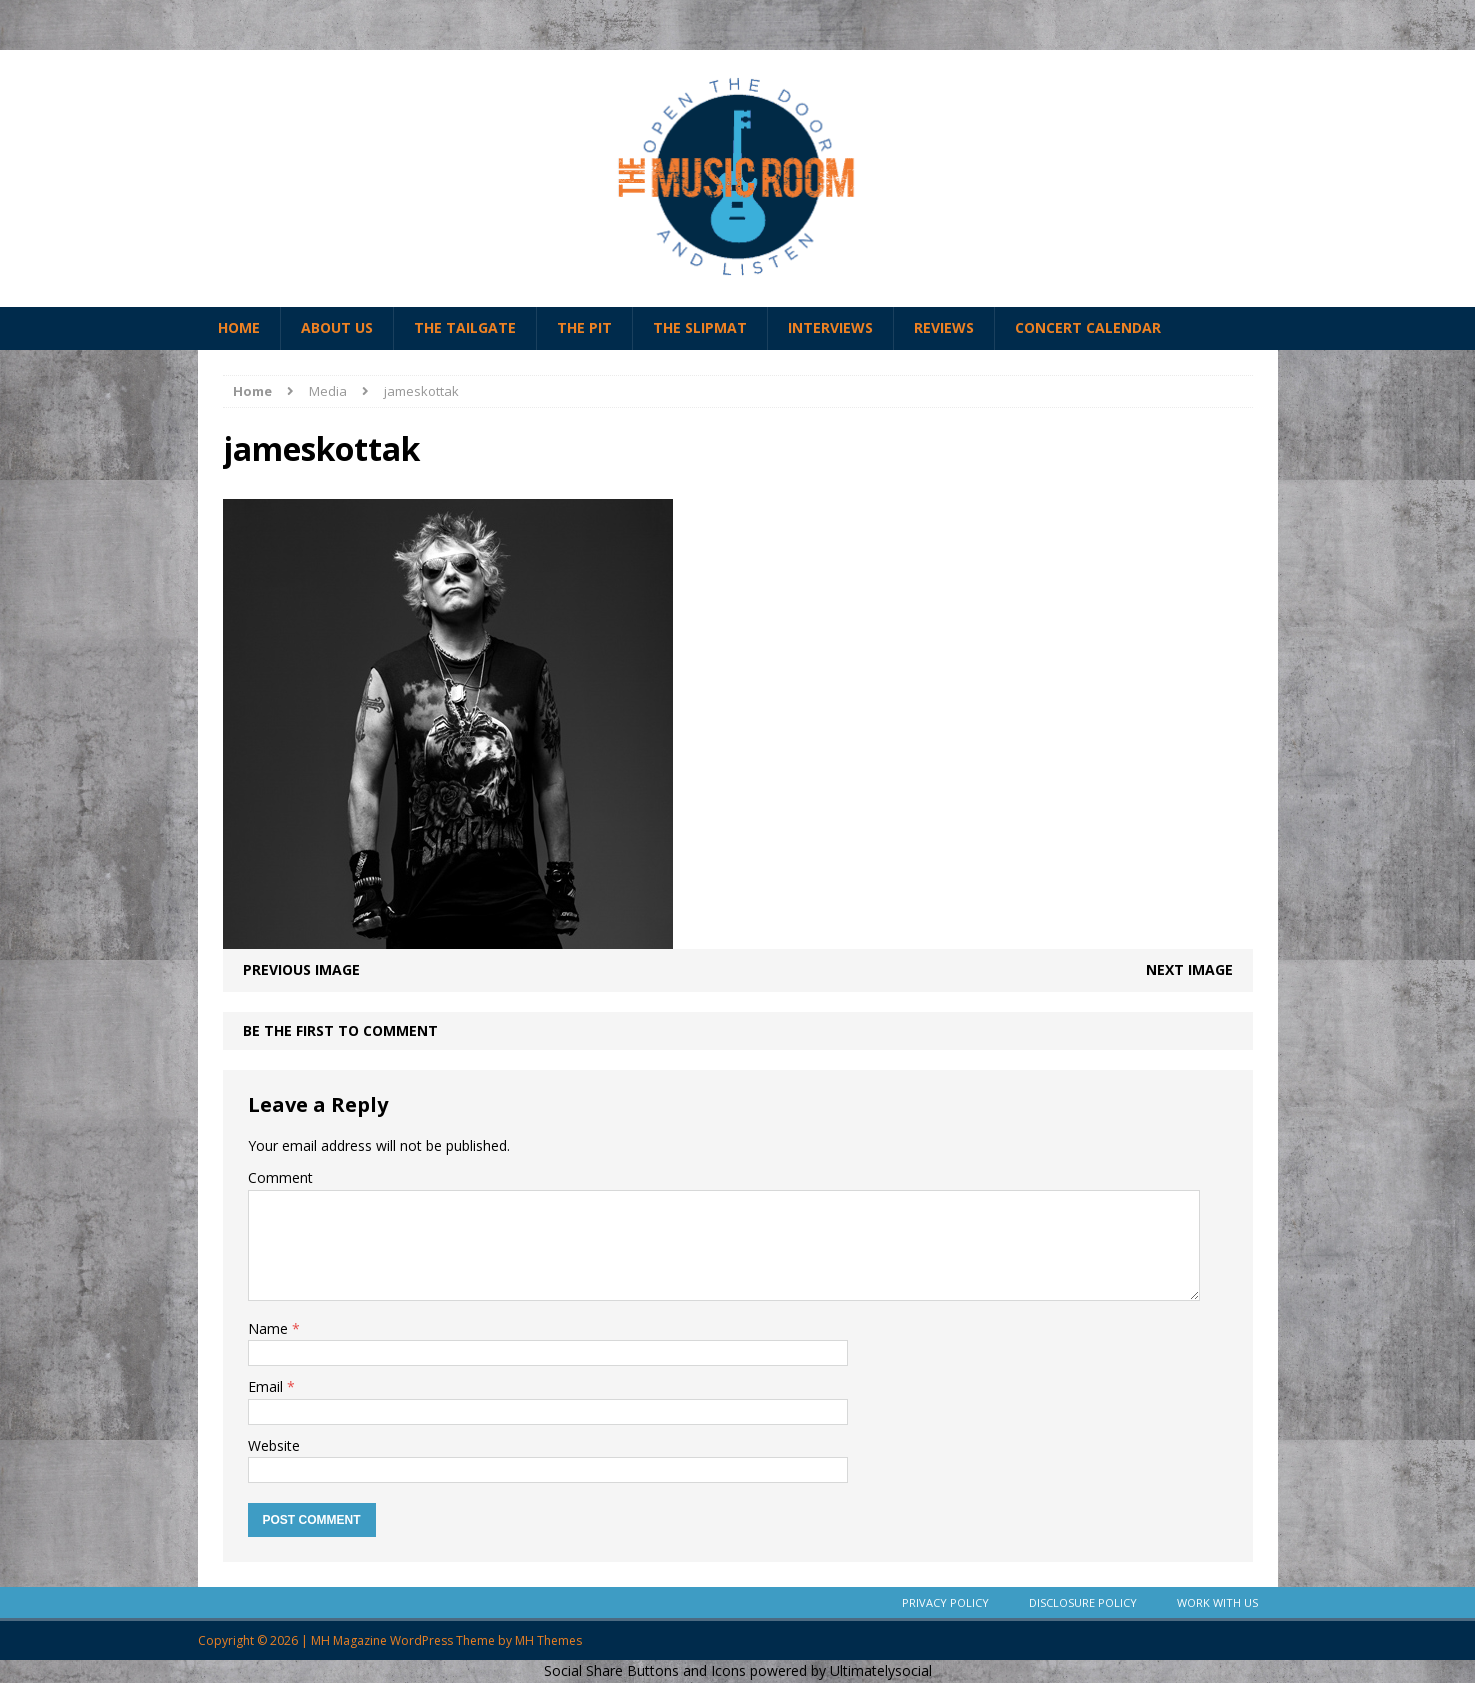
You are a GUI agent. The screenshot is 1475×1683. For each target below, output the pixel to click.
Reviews (944, 327)
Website (274, 1445)
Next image (1189, 969)
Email (267, 1386)
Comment (280, 1177)
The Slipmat (700, 327)
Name (270, 1328)
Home (239, 327)
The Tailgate (465, 327)
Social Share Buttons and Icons (645, 1670)
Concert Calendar (1088, 327)
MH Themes (548, 1640)
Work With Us (1217, 1602)
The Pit (584, 327)
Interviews (830, 327)
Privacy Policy (945, 1602)
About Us (337, 327)
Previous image (301, 969)
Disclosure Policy (1083, 1602)
